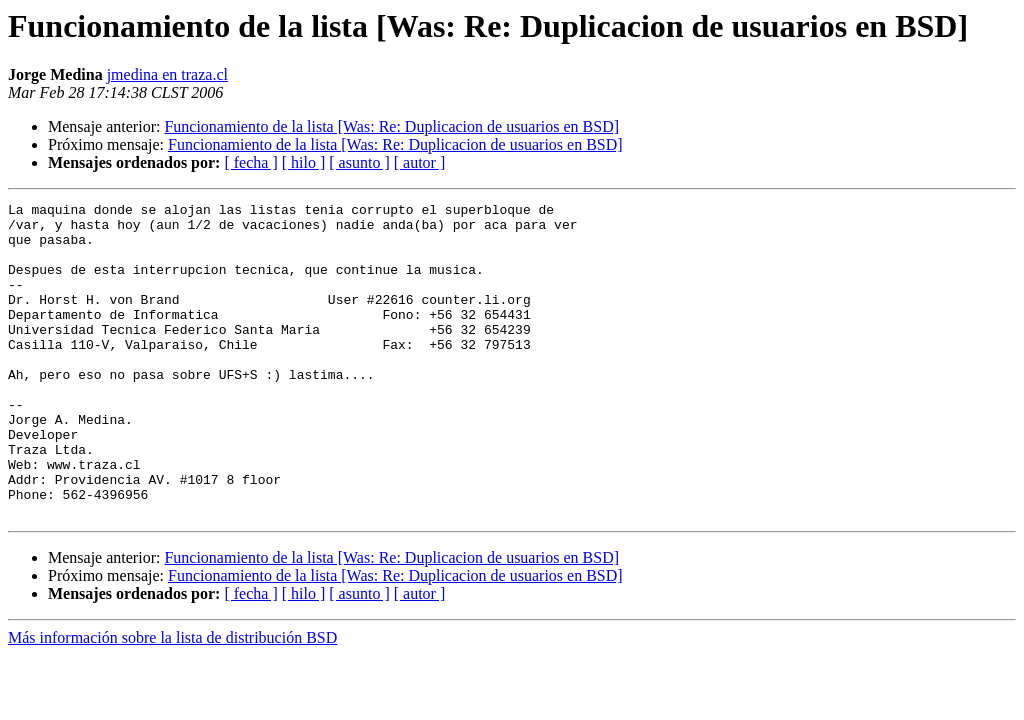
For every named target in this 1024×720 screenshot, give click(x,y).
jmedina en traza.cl (167, 74)
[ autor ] (420, 162)
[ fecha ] (250, 162)
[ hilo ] (304, 162)
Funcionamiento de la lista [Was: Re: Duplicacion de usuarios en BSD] (391, 126)
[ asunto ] (359, 162)
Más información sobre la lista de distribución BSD (172, 700)
